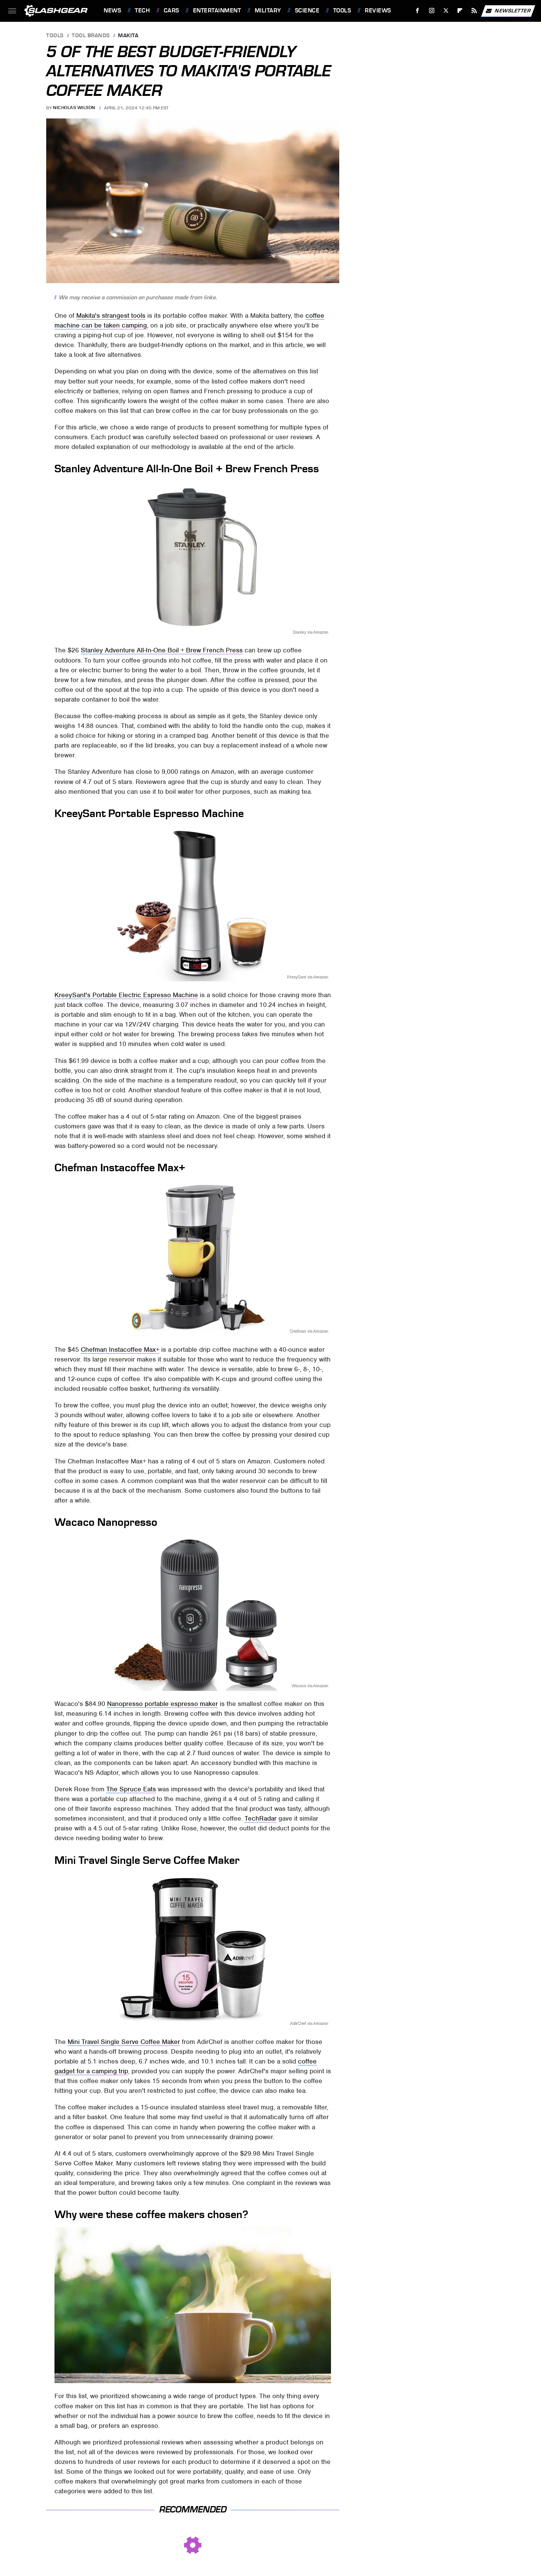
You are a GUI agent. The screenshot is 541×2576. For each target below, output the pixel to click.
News (112, 10)
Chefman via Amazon (308, 1331)
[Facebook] (417, 11)
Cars (171, 10)
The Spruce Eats (131, 1789)
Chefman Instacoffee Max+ (120, 1349)
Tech (142, 10)
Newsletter (508, 11)
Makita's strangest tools (110, 315)
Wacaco (328, 278)
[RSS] (474, 11)
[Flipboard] (460, 11)
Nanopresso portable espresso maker (162, 1704)
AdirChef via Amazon (309, 2023)
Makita (128, 35)
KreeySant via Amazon (307, 977)
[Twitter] (445, 11)
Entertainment (217, 10)
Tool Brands (91, 35)
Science (307, 10)
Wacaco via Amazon (309, 1685)
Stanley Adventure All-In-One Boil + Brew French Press (162, 650)
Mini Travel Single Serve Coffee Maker (124, 2042)
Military (268, 10)
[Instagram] (431, 11)
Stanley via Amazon (310, 632)
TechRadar (261, 1818)
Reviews (378, 10)
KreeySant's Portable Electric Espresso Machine (126, 995)
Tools (342, 10)
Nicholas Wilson (74, 108)
